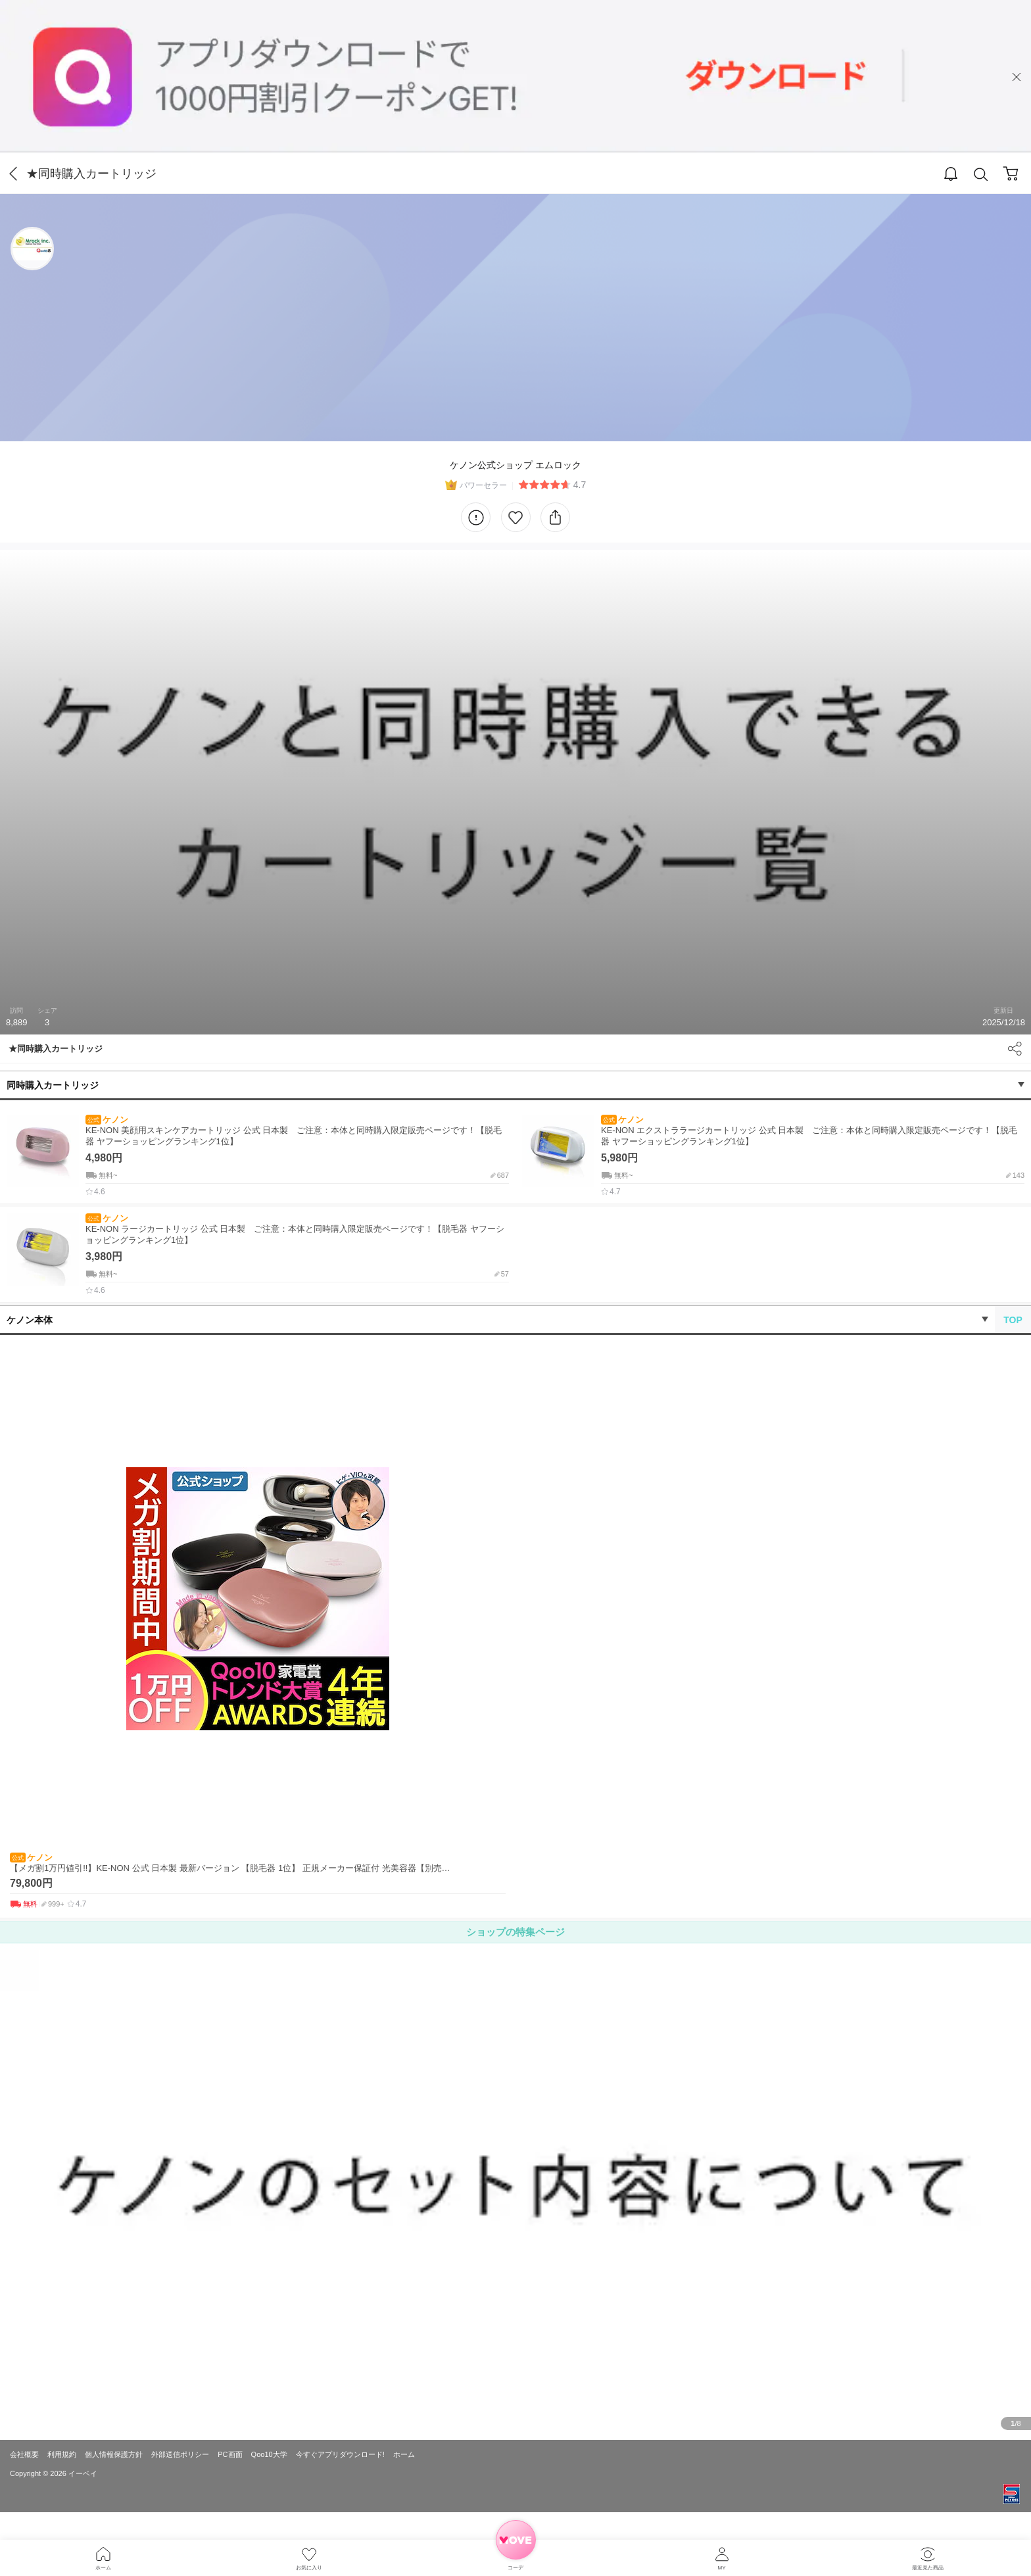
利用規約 (61, 2454)
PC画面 (230, 2454)
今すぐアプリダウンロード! (340, 2454)
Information (476, 517)
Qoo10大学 (269, 2454)
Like (516, 517)
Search (981, 175)
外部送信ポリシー (180, 2454)
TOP (1012, 1320)
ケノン (106, 1120)
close (1016, 77)
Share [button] (1015, 1048)
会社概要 (24, 2454)
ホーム (404, 2454)
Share (555, 517)
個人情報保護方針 (114, 2454)
